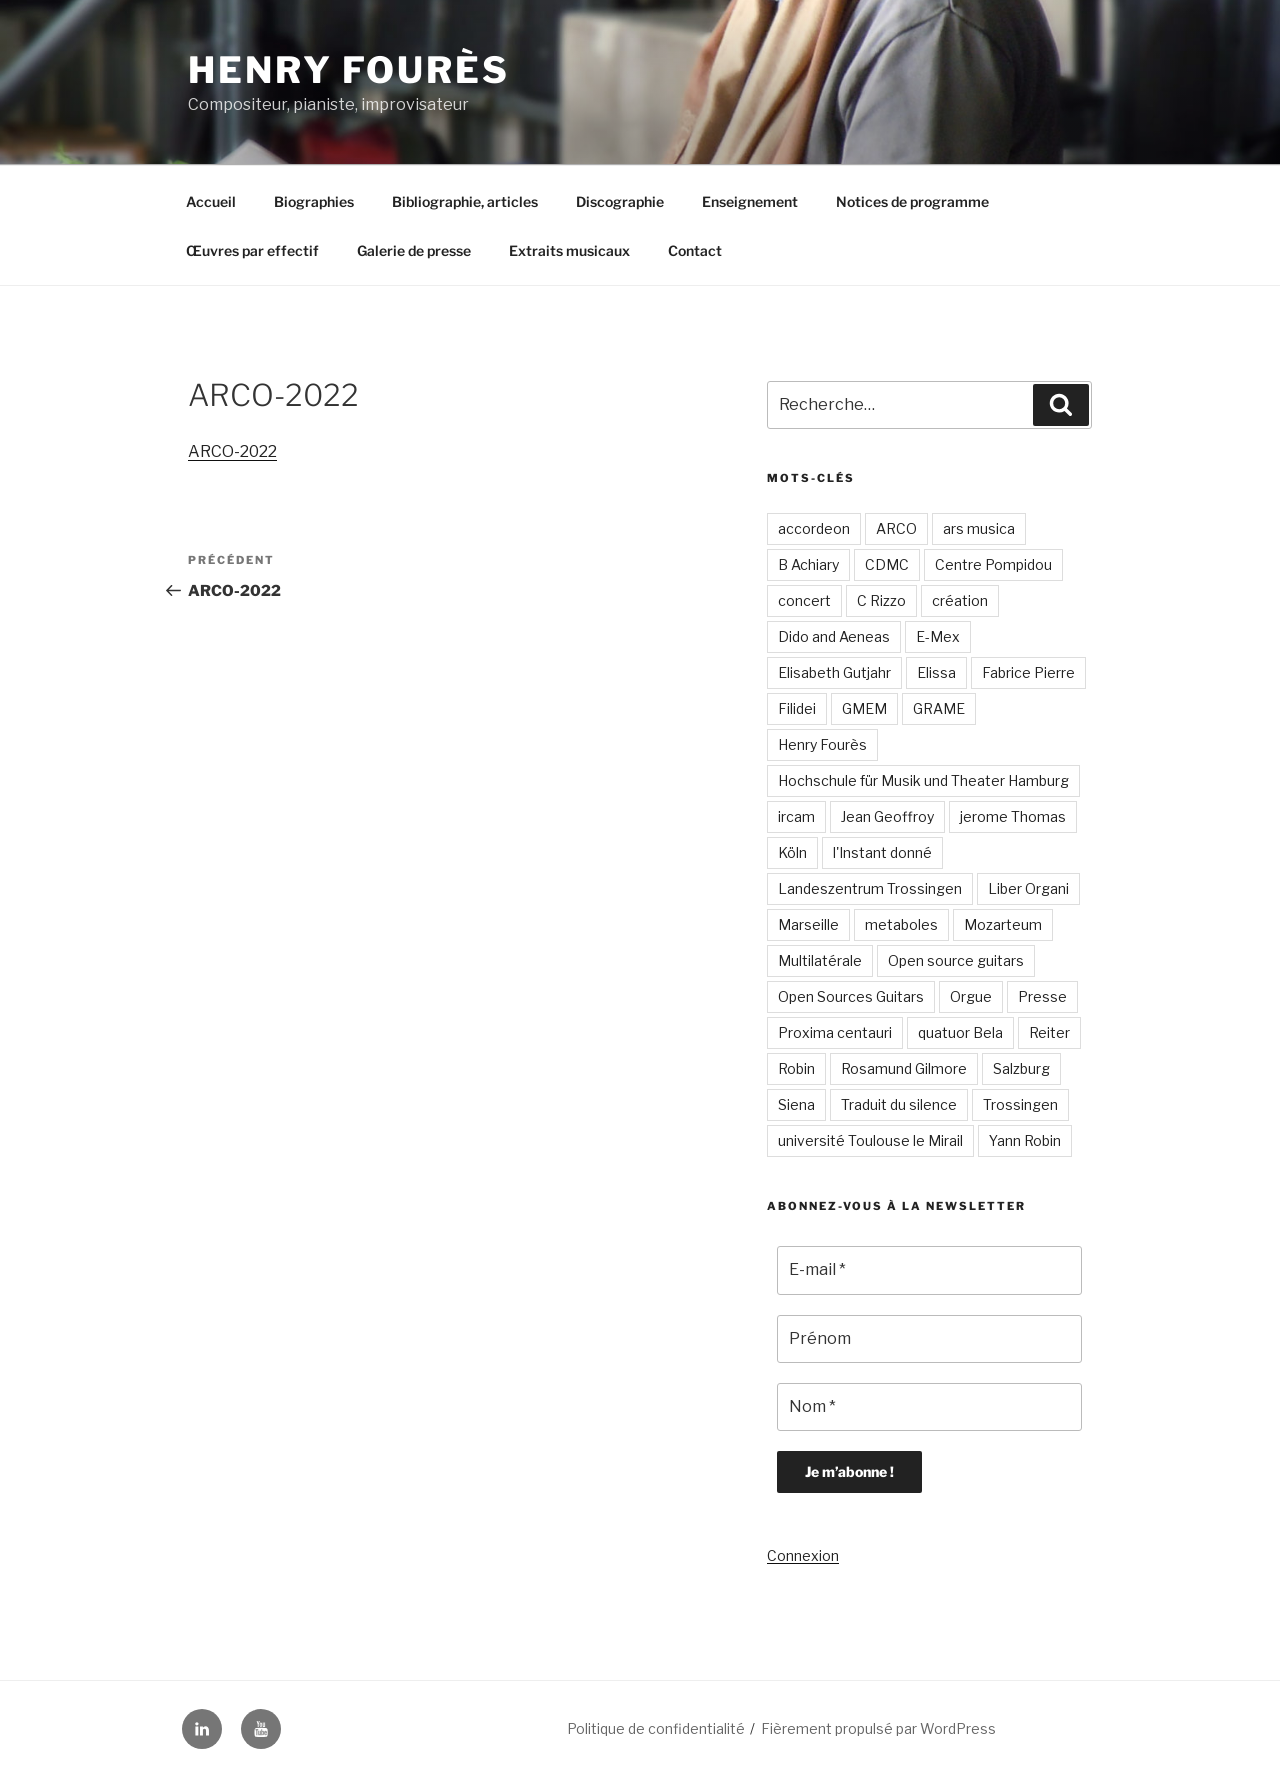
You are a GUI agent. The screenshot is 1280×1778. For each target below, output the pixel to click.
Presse (1042, 996)
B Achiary (808, 564)
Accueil (211, 201)
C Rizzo (881, 600)
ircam (796, 816)
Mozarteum (1003, 924)
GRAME (939, 708)
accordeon (814, 528)
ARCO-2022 (232, 451)
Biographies (314, 201)
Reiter (1049, 1032)
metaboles (901, 924)
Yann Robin (1025, 1140)
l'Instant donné (882, 852)
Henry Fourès (349, 70)
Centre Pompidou (993, 564)
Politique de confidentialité (656, 1728)
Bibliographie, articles (465, 201)
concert (804, 600)
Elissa (936, 672)
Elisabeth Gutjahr (834, 672)
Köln (792, 852)
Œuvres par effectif (252, 250)
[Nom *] (929, 1407)
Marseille (808, 924)
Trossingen (1020, 1104)
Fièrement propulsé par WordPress (878, 1728)
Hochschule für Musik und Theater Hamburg (923, 780)
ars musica (979, 528)
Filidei (797, 708)
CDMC (887, 564)
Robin (796, 1068)
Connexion (803, 1555)
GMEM (864, 708)
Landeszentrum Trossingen (870, 888)
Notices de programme (912, 201)
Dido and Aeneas (834, 636)
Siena (796, 1104)
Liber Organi (1028, 888)
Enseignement (750, 201)
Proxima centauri (835, 1032)
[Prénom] (929, 1339)
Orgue (971, 996)
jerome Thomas (1013, 816)
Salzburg (1021, 1068)
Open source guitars (956, 960)
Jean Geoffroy (887, 816)
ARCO (896, 528)
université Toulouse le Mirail (870, 1140)
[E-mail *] (929, 1270)
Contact (695, 250)
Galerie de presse (414, 250)
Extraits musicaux (569, 250)
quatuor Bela (960, 1032)
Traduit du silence (899, 1104)
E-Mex (938, 636)
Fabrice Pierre (1028, 672)
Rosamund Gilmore (904, 1068)
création (960, 600)
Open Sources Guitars (851, 996)
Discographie (620, 201)
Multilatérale (820, 960)
